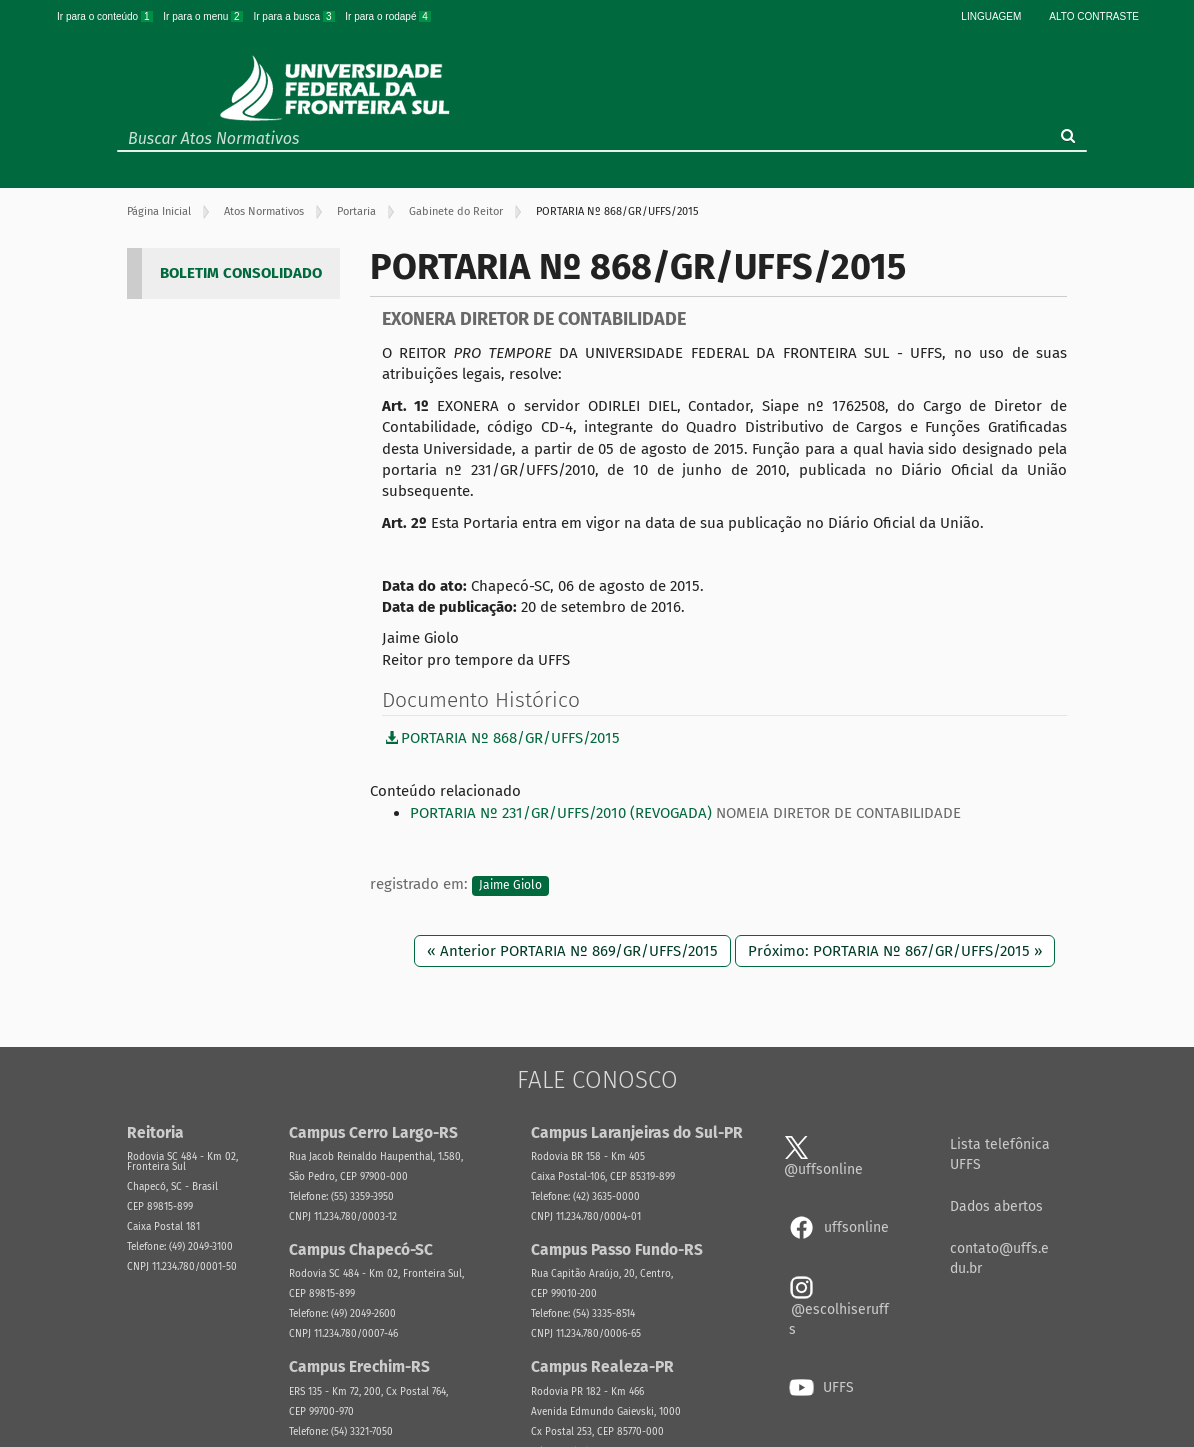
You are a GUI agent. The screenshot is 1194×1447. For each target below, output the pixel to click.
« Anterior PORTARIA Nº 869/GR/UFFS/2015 (572, 951)
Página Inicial (159, 211)
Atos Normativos (264, 211)
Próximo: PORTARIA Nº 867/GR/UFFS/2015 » (895, 951)
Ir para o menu (204, 16)
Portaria (356, 211)
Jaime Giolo (510, 885)
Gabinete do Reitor (456, 211)
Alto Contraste (1094, 16)
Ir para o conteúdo (106, 16)
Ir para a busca (295, 16)
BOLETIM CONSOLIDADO (241, 273)
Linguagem (991, 16)
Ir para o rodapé (388, 16)
